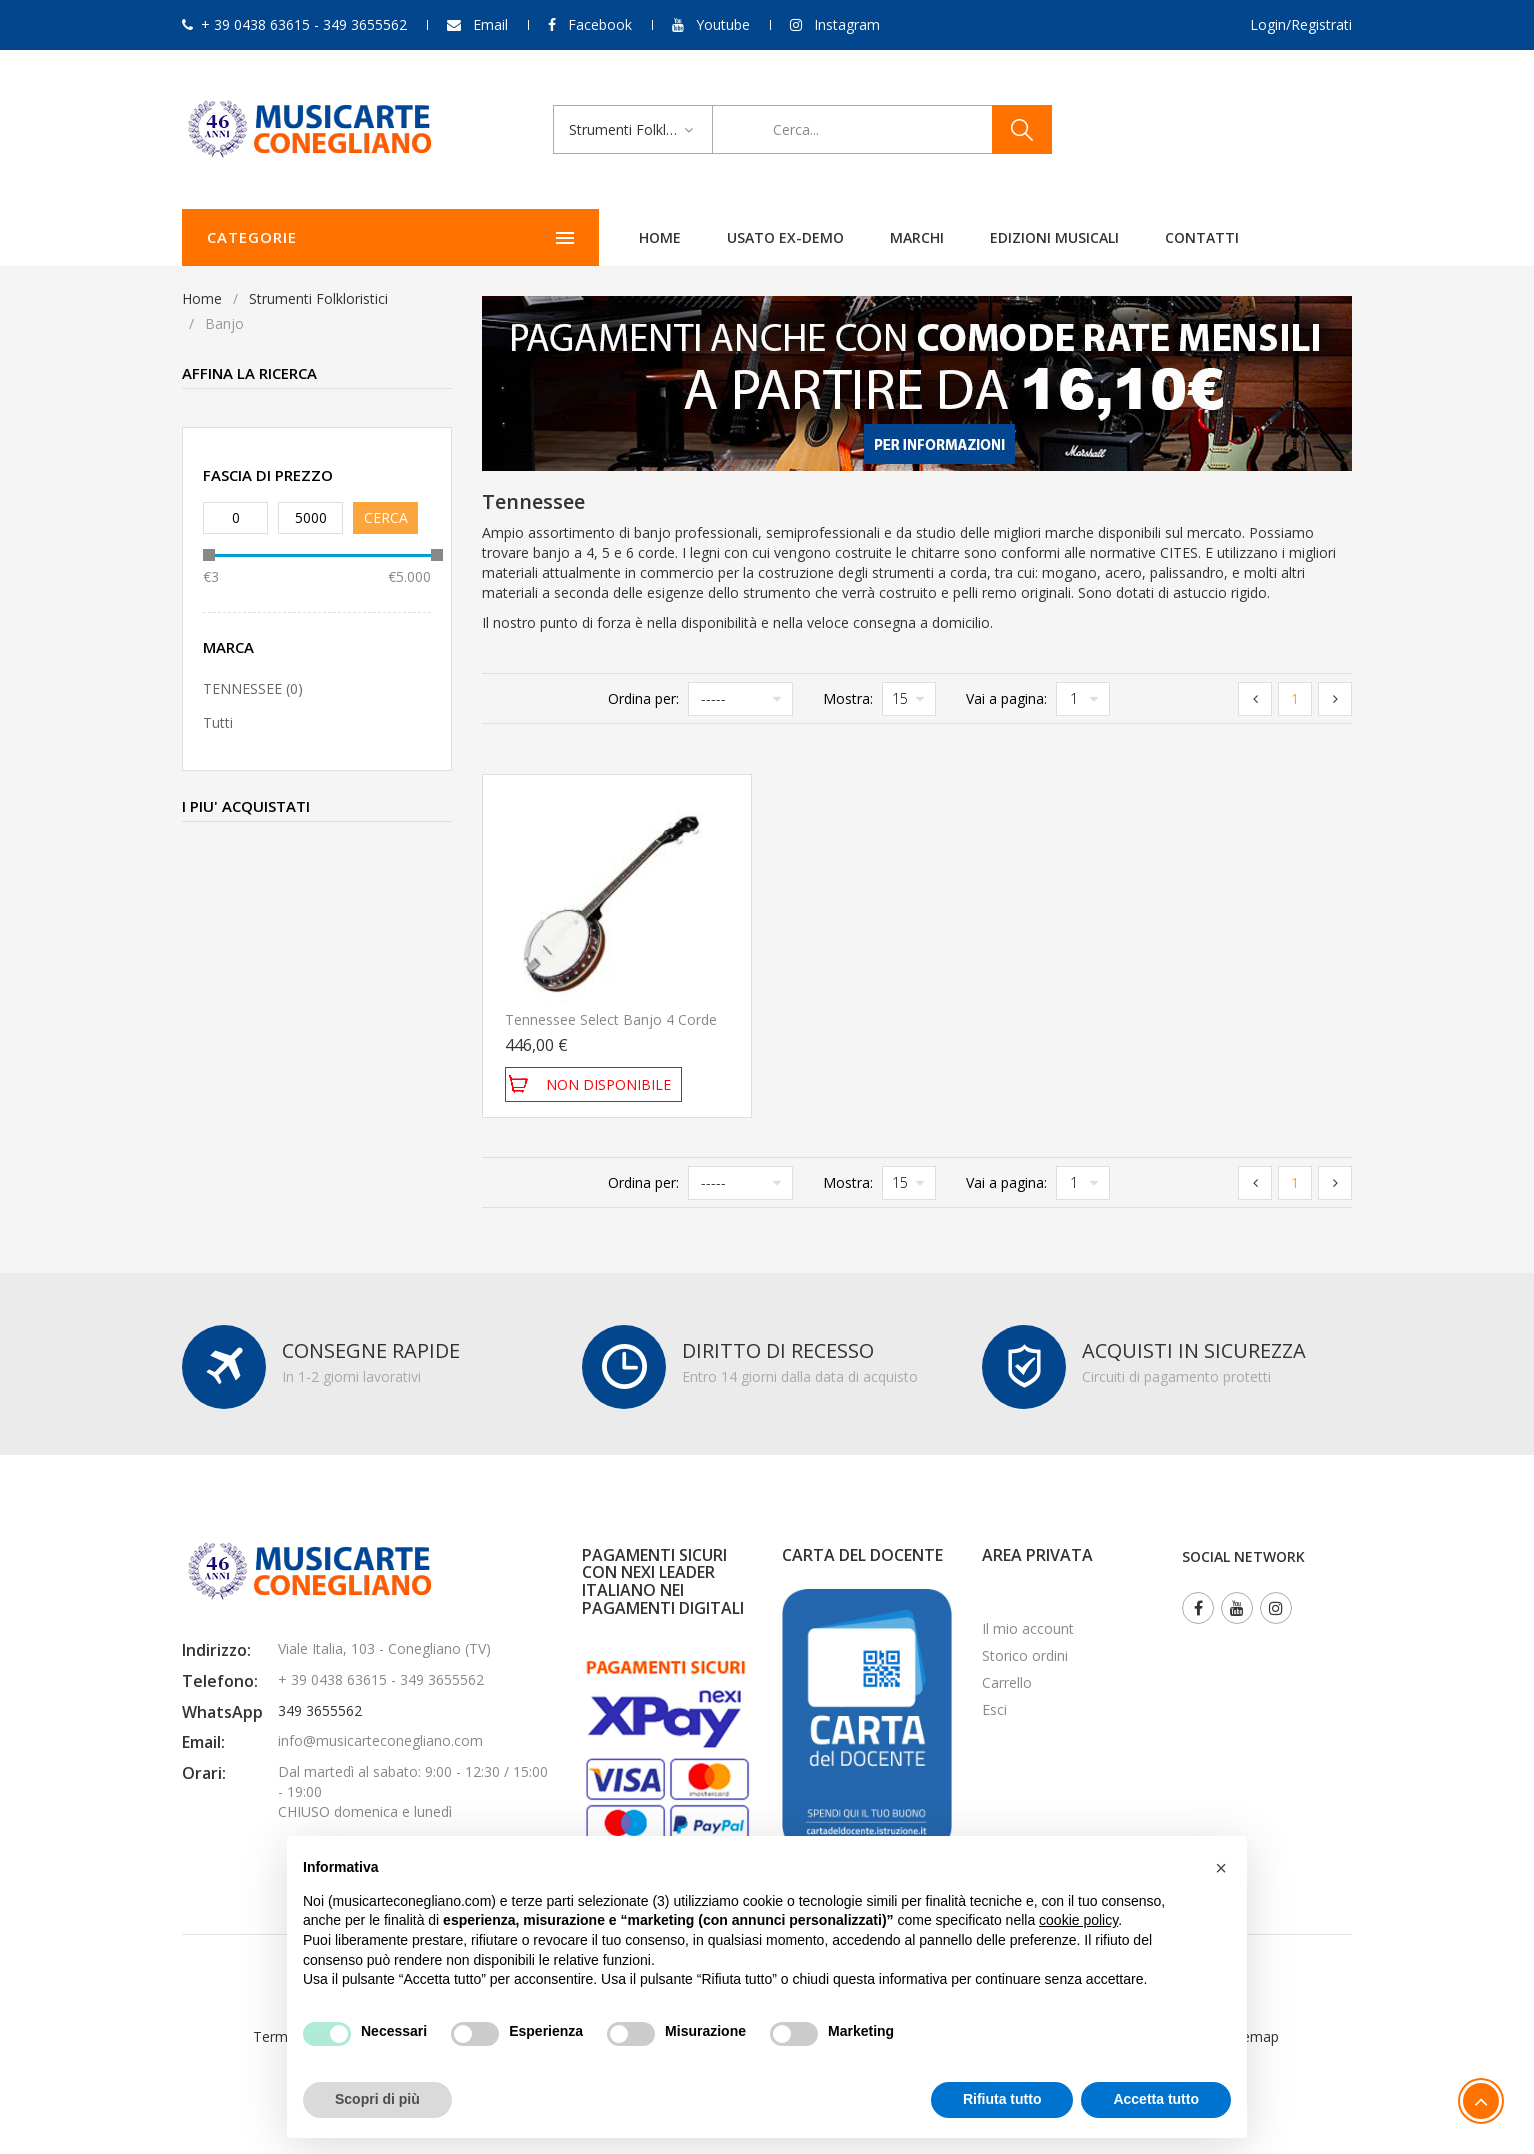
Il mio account (1028, 1628)
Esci (994, 1709)
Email (490, 24)
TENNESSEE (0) (253, 688)
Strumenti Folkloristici (318, 298)
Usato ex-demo (618, 237)
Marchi (750, 237)
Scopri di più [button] (377, 2099)
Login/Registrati (1301, 24)
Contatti (1035, 237)
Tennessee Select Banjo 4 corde (611, 1019)
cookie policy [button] (1078, 1920)
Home (493, 237)
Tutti (218, 722)
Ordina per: (643, 698)
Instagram (847, 24)
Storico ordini (1025, 1655)
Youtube (723, 24)
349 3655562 (320, 1710)
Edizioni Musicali (887, 237)
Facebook (600, 24)
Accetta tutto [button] (1156, 2099)
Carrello (1007, 1682)
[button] (1221, 1868)
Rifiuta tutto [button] (1002, 2099)
